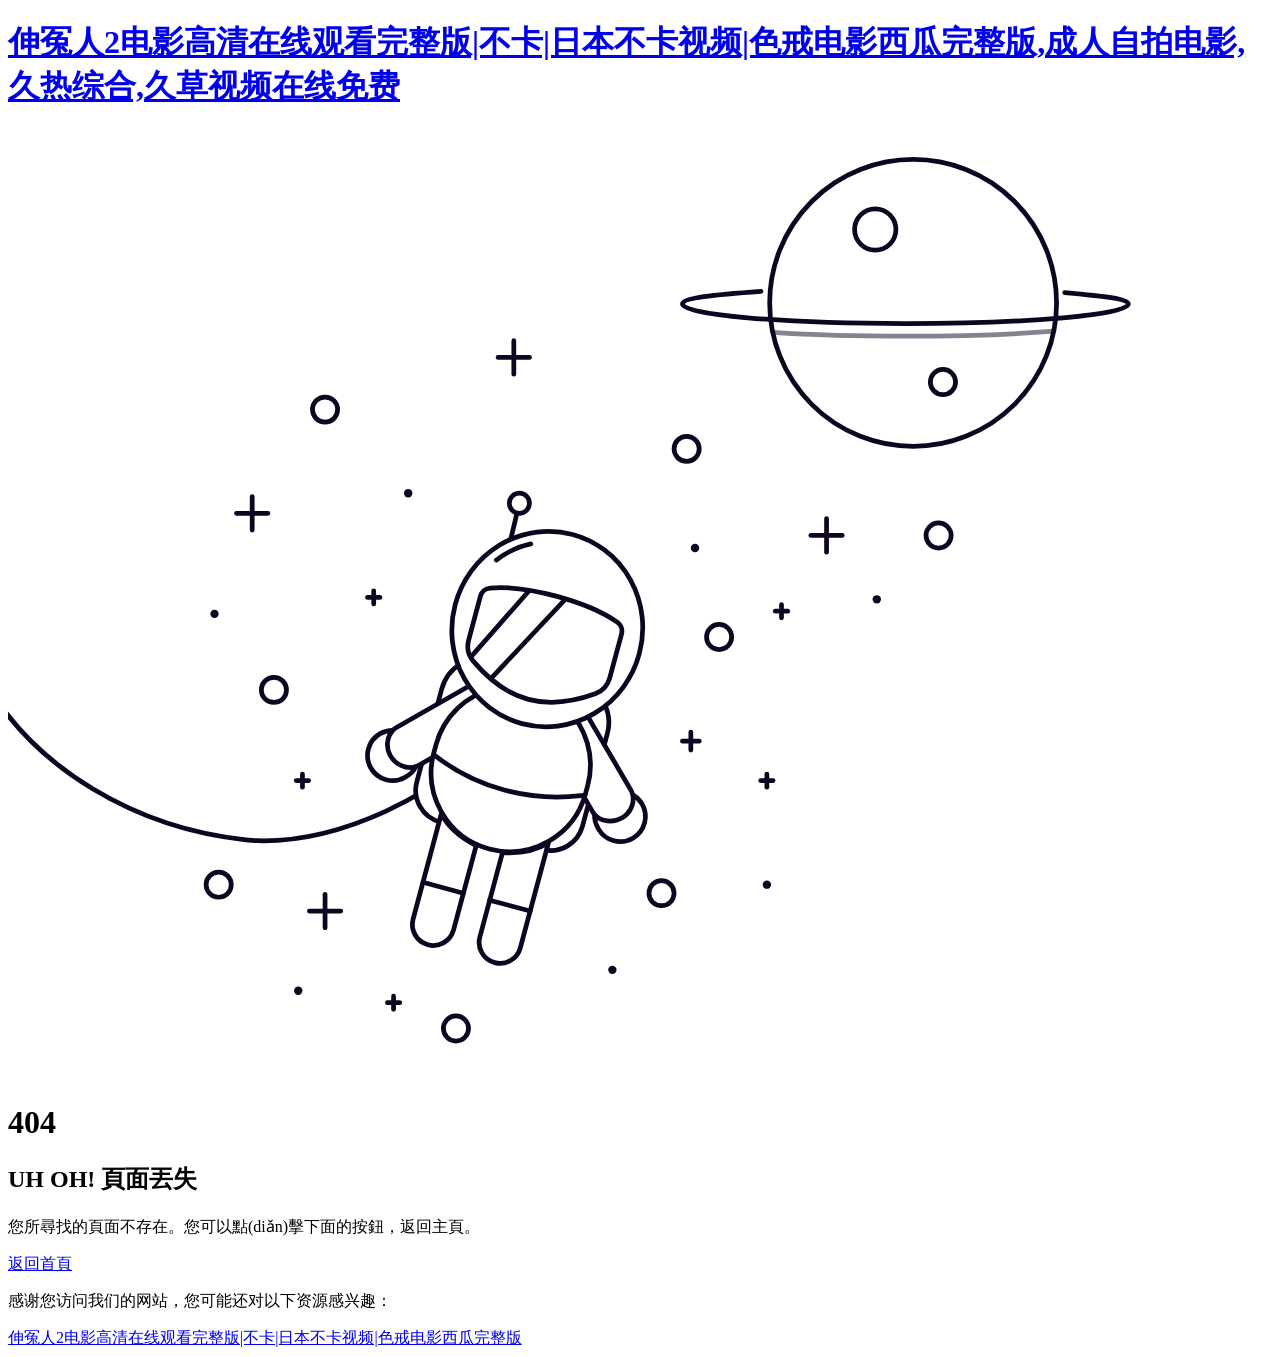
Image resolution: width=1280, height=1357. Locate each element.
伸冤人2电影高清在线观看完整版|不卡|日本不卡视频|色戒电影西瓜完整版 (265, 1337)
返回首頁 (40, 1263)
